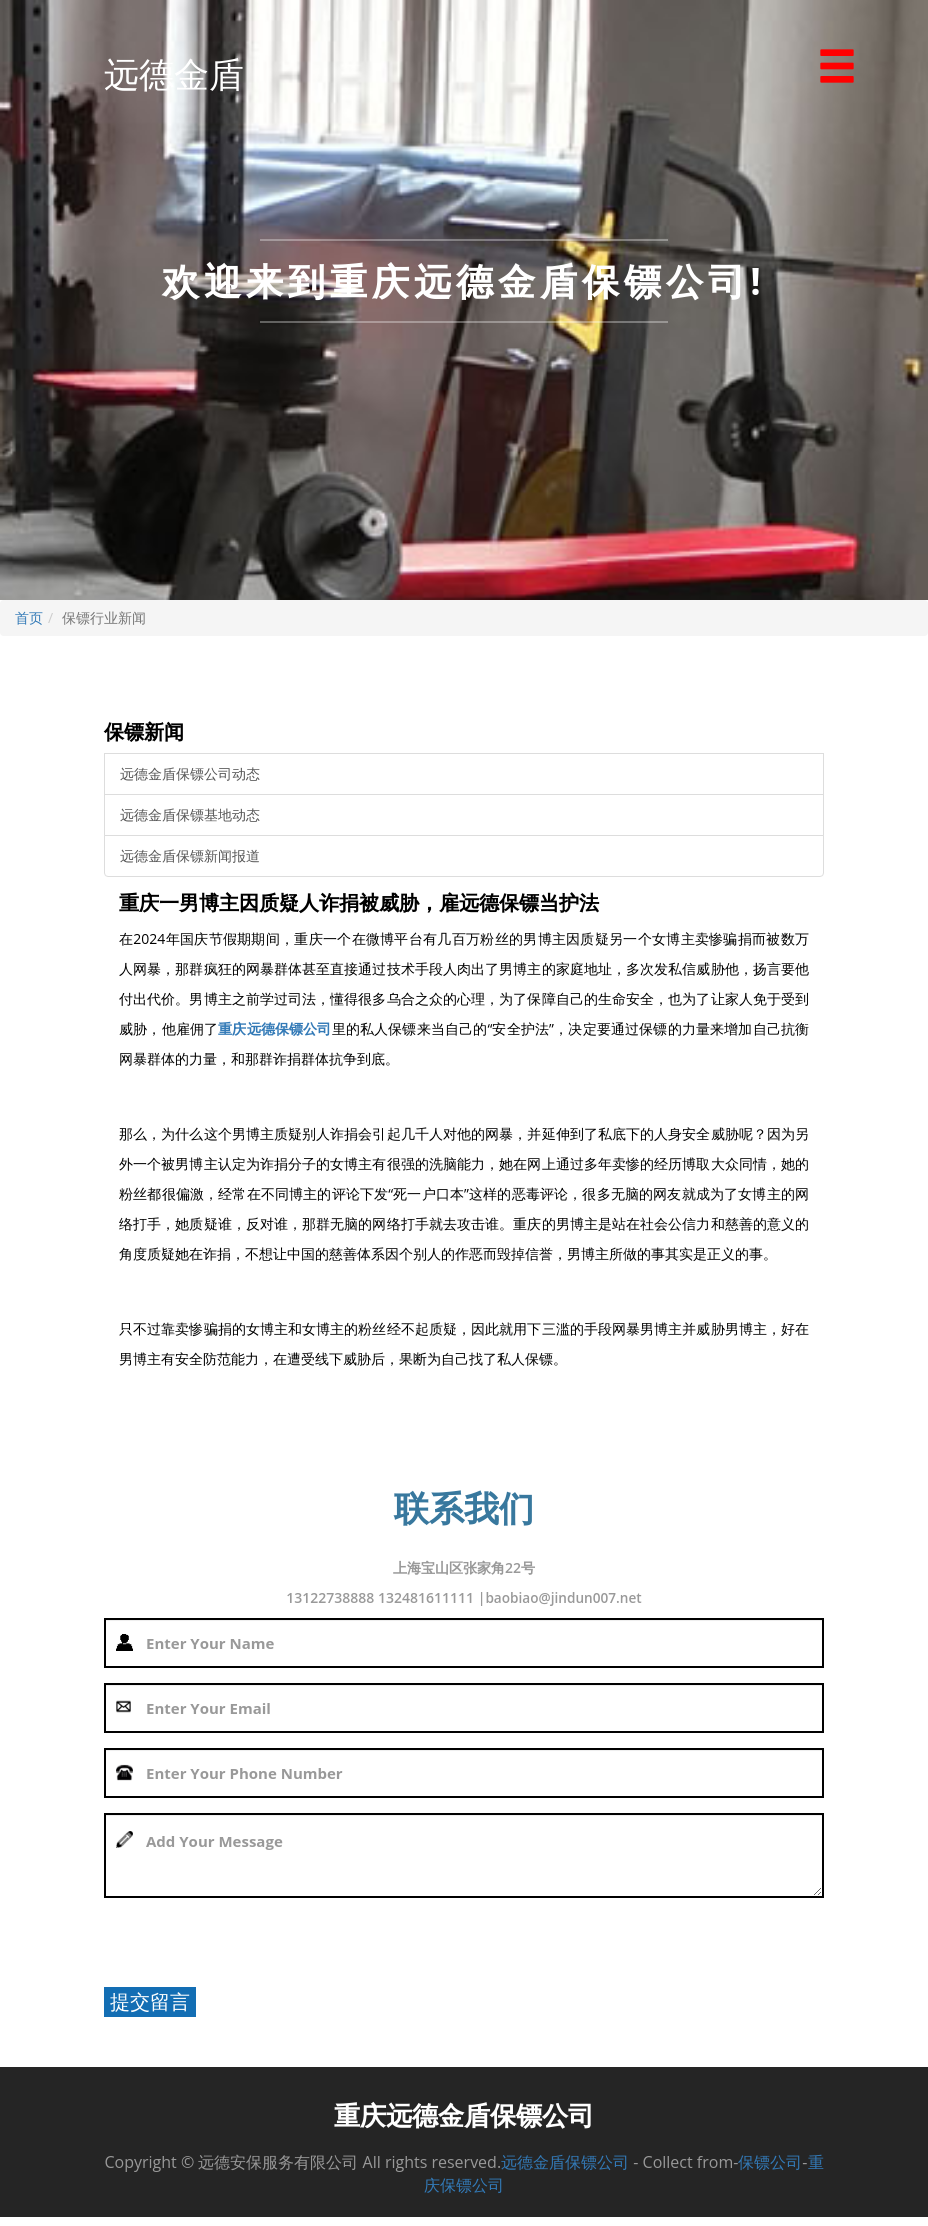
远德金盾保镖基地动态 (190, 814)
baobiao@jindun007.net (563, 1597)
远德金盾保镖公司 (565, 2171)
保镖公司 (770, 2171)
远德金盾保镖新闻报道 (190, 855)
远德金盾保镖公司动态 (190, 773)
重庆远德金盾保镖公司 (464, 2117)
